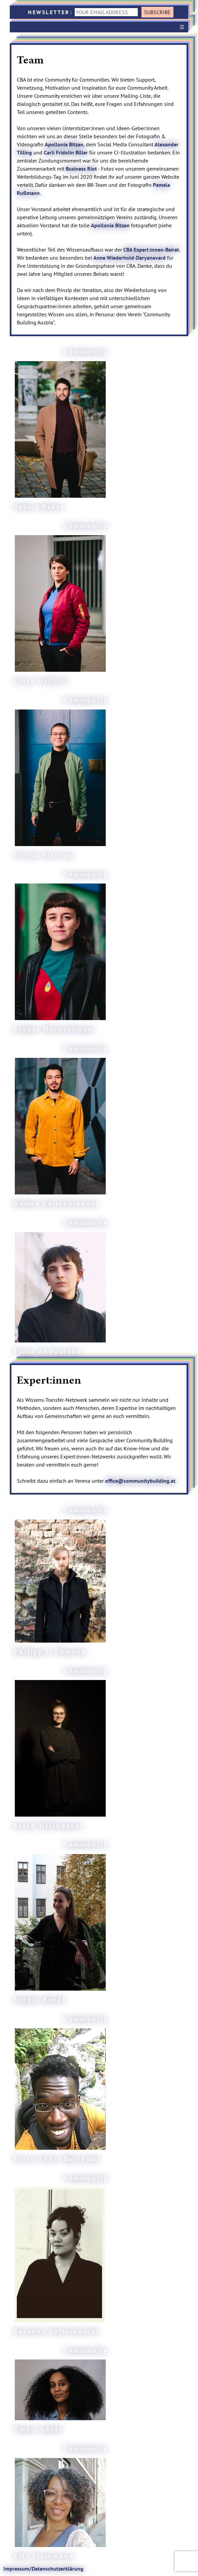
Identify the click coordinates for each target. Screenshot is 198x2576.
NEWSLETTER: (84, 12)
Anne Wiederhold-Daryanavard (129, 257)
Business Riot (81, 168)
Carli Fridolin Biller (66, 152)
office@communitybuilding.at (140, 1480)
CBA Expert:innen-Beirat (151, 249)
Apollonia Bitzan (64, 144)
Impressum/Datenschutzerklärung (43, 2568)
